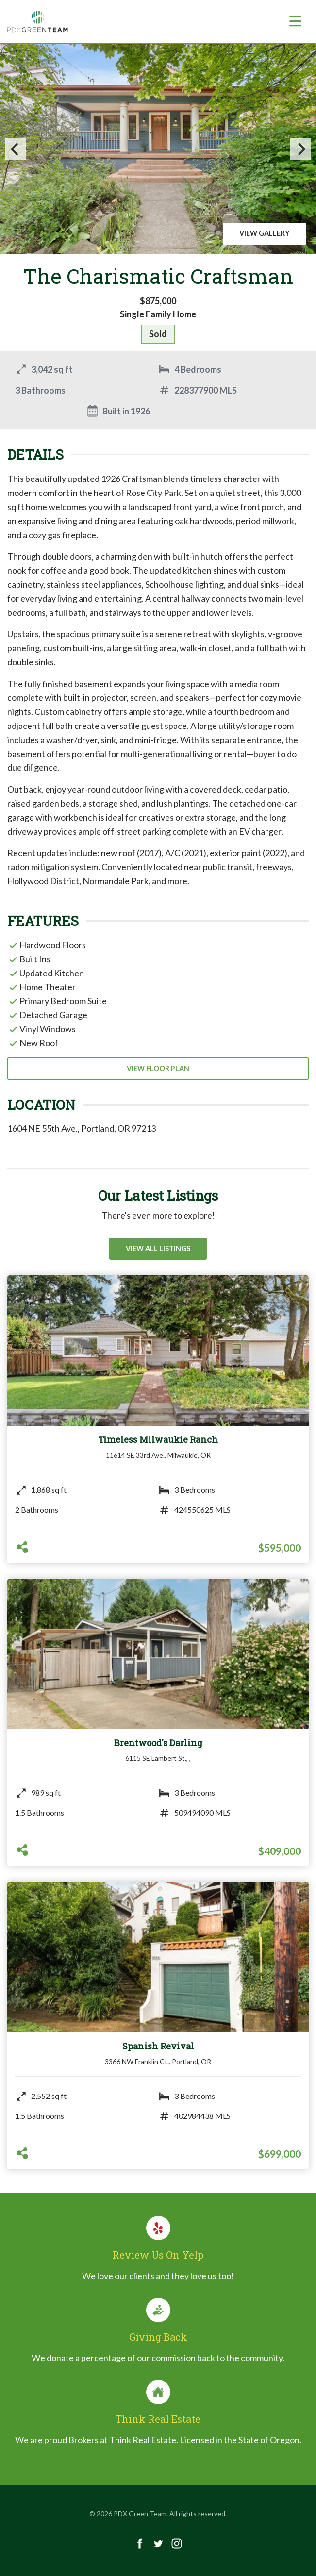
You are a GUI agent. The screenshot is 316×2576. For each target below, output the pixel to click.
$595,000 (279, 1547)
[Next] (300, 149)
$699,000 (279, 2153)
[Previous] (15, 149)
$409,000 (279, 1851)
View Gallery (264, 233)
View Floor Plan (158, 1068)
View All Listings (158, 1248)
